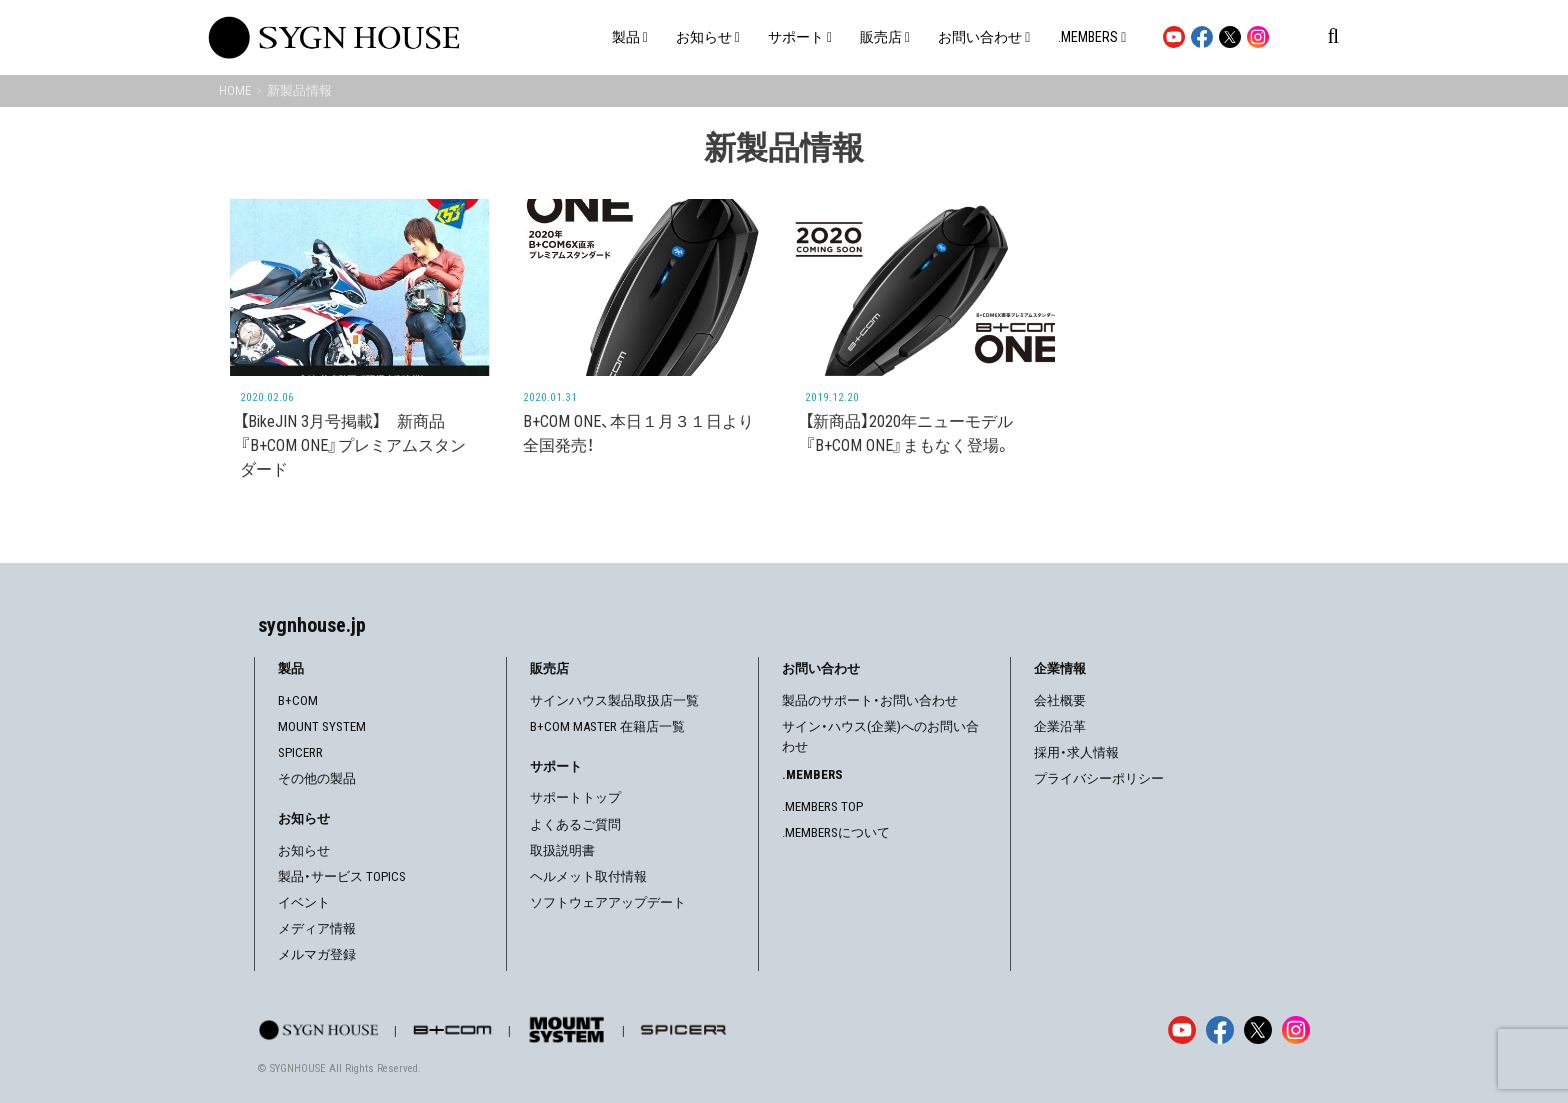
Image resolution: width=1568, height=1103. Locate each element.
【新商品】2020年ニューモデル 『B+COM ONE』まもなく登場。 (909, 433)
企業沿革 (1060, 726)
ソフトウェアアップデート (608, 902)
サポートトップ (575, 797)
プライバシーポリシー (1099, 778)
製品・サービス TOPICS (342, 876)
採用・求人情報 (1076, 752)
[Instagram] (1296, 1030)
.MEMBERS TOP (822, 806)
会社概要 (1060, 700)
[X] (1258, 1030)
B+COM (298, 700)
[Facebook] (1220, 1030)
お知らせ (304, 850)
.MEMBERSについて (836, 832)
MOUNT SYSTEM (322, 726)
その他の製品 (317, 778)
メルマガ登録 (317, 954)
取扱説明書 (562, 850)
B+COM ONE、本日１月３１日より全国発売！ (638, 433)
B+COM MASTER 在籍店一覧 (607, 726)
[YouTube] (1182, 1030)
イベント (304, 902)
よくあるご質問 (575, 824)
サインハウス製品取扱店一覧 (614, 700)
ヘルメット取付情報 (588, 876)
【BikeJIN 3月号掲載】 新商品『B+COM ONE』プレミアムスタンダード (353, 445)
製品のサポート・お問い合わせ (870, 700)
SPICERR (300, 752)
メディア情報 (317, 928)
